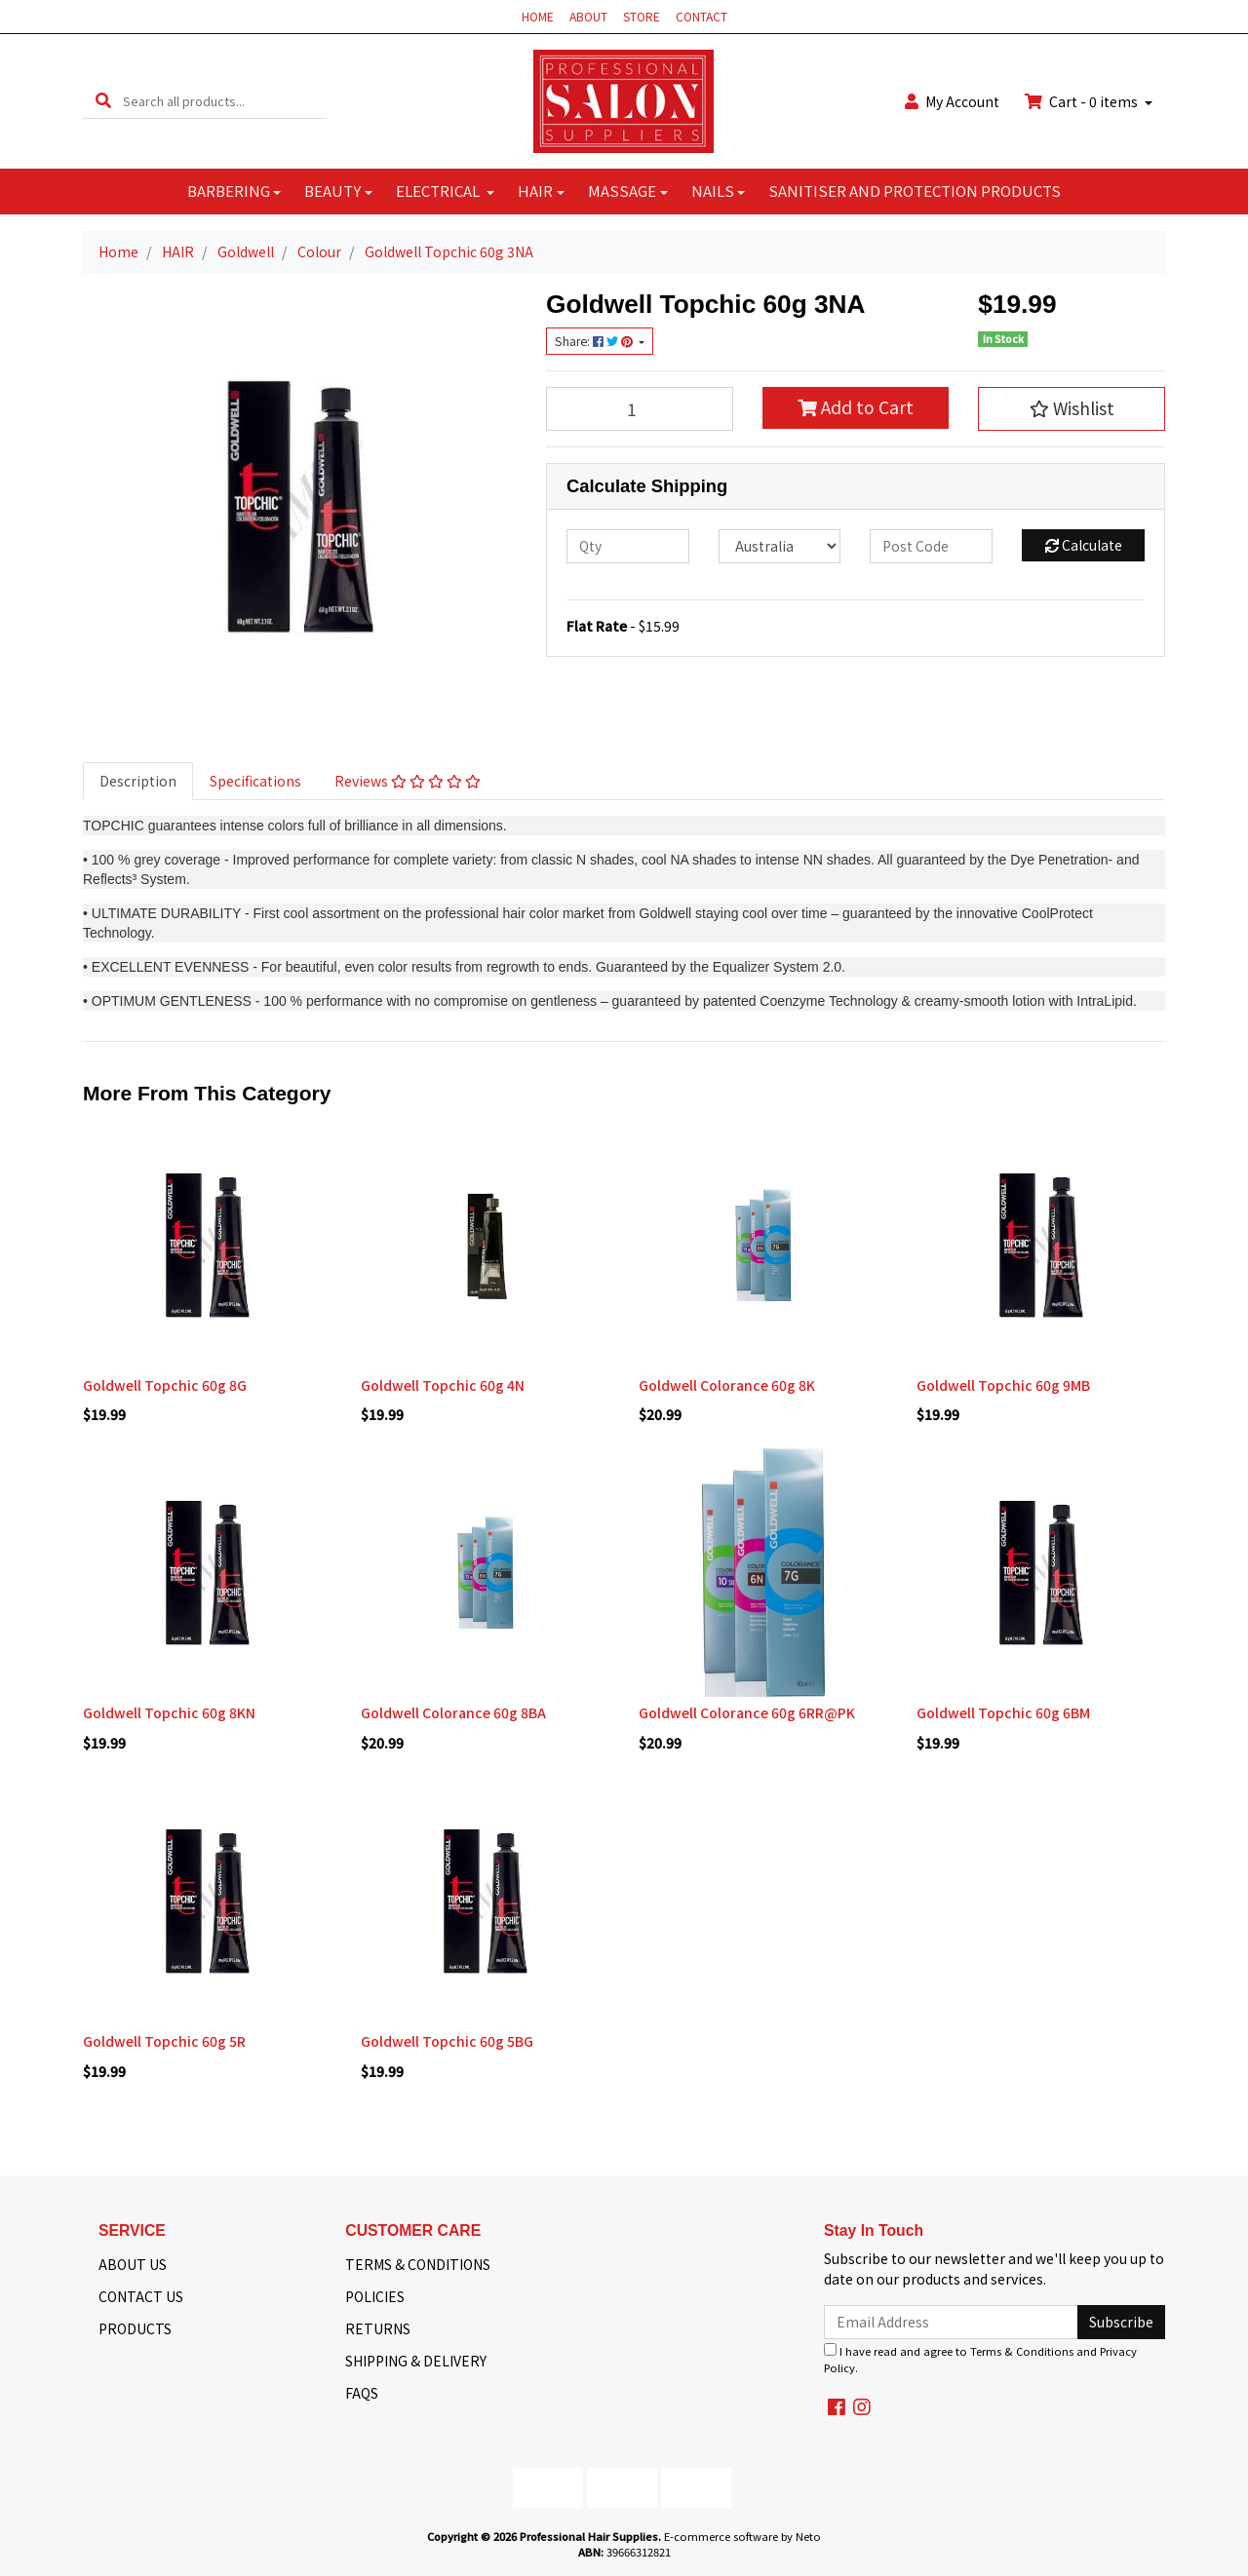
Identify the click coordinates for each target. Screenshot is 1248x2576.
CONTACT (701, 16)
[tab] (138, 781)
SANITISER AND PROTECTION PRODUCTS (914, 190)
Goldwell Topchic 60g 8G (165, 1385)
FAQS (361, 2393)
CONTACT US (140, 2296)
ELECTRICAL (439, 190)
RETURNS (377, 2328)
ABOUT (588, 16)
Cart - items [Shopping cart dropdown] (1083, 101)
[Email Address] (951, 2322)
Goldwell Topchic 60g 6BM (1003, 1712)
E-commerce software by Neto (742, 2536)
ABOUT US (132, 2264)
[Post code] (931, 546)
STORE (641, 16)
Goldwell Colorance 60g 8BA (453, 1712)
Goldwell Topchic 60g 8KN (169, 1712)
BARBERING (228, 190)
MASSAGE (622, 190)
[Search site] (103, 101)
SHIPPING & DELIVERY (416, 2360)
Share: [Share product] (595, 341)
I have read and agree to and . (980, 2359)
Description (137, 780)
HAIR (535, 190)
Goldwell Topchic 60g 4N (443, 1385)
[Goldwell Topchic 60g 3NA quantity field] (639, 408)
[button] (1071, 408)
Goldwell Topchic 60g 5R (164, 2041)
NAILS (712, 190)
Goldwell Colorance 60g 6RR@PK (747, 1712)
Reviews (407, 780)
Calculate (1083, 545)
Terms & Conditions (1021, 2351)
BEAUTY (332, 190)
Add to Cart (856, 407)
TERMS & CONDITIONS (417, 2264)
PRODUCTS (135, 2328)
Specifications (255, 780)
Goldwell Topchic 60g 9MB (1003, 1385)
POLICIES (375, 2296)
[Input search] (225, 101)
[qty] (627, 546)
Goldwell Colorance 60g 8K (727, 1385)
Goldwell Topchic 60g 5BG (447, 2041)
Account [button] (952, 101)
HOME (538, 16)
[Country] (780, 546)
